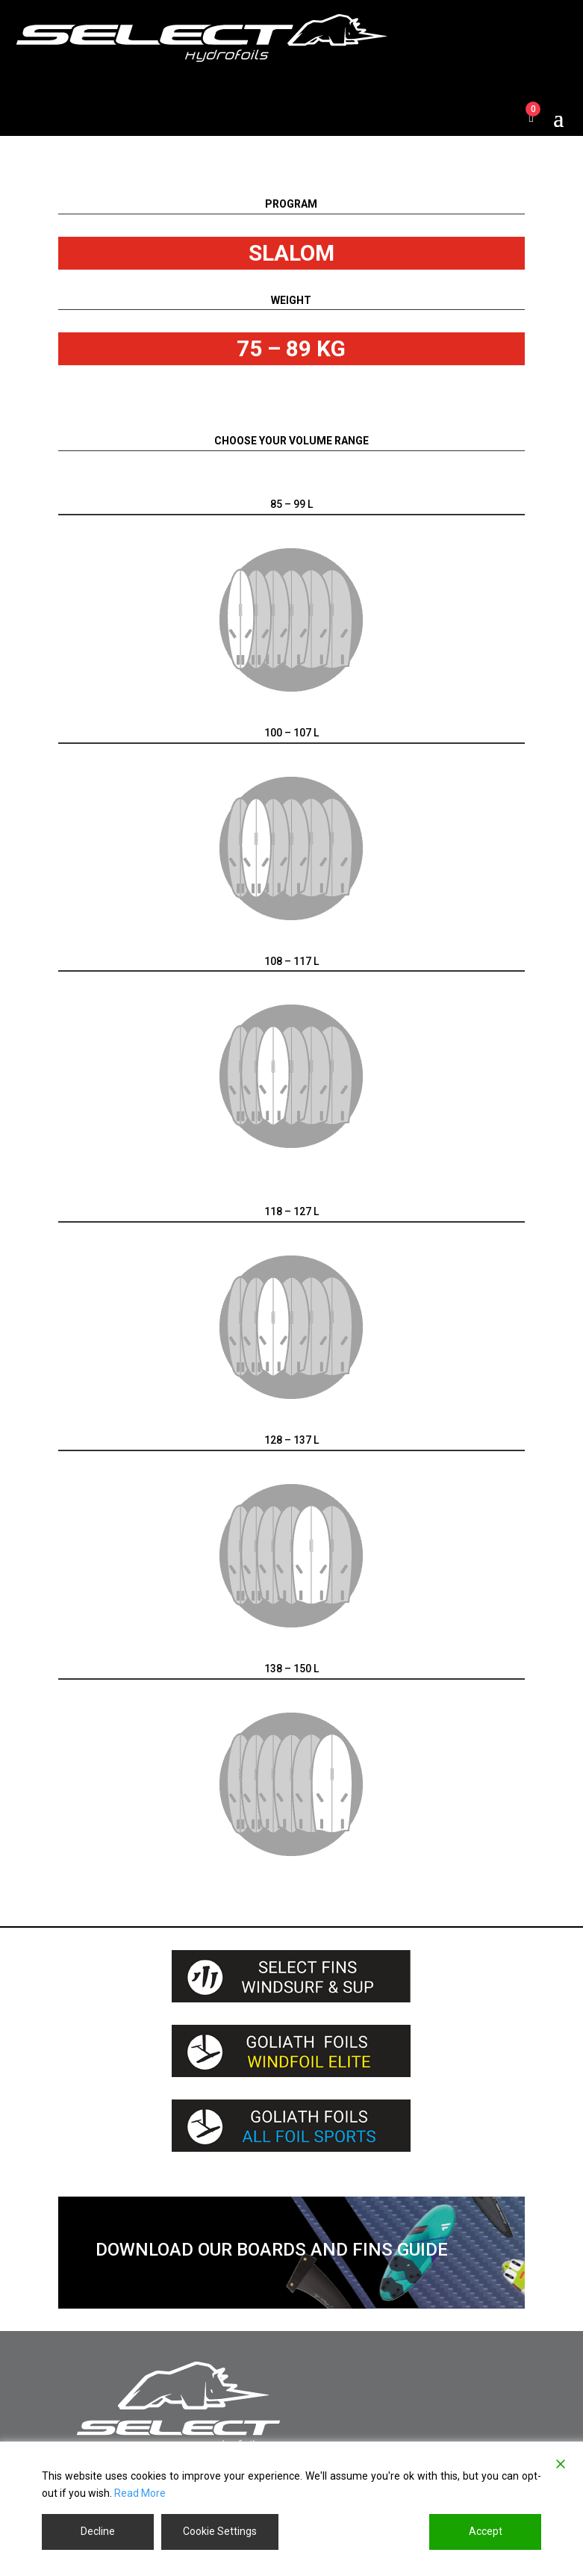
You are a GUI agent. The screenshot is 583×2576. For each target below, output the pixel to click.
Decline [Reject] (98, 2531)
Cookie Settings (220, 2531)
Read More (140, 2493)
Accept (485, 2531)
